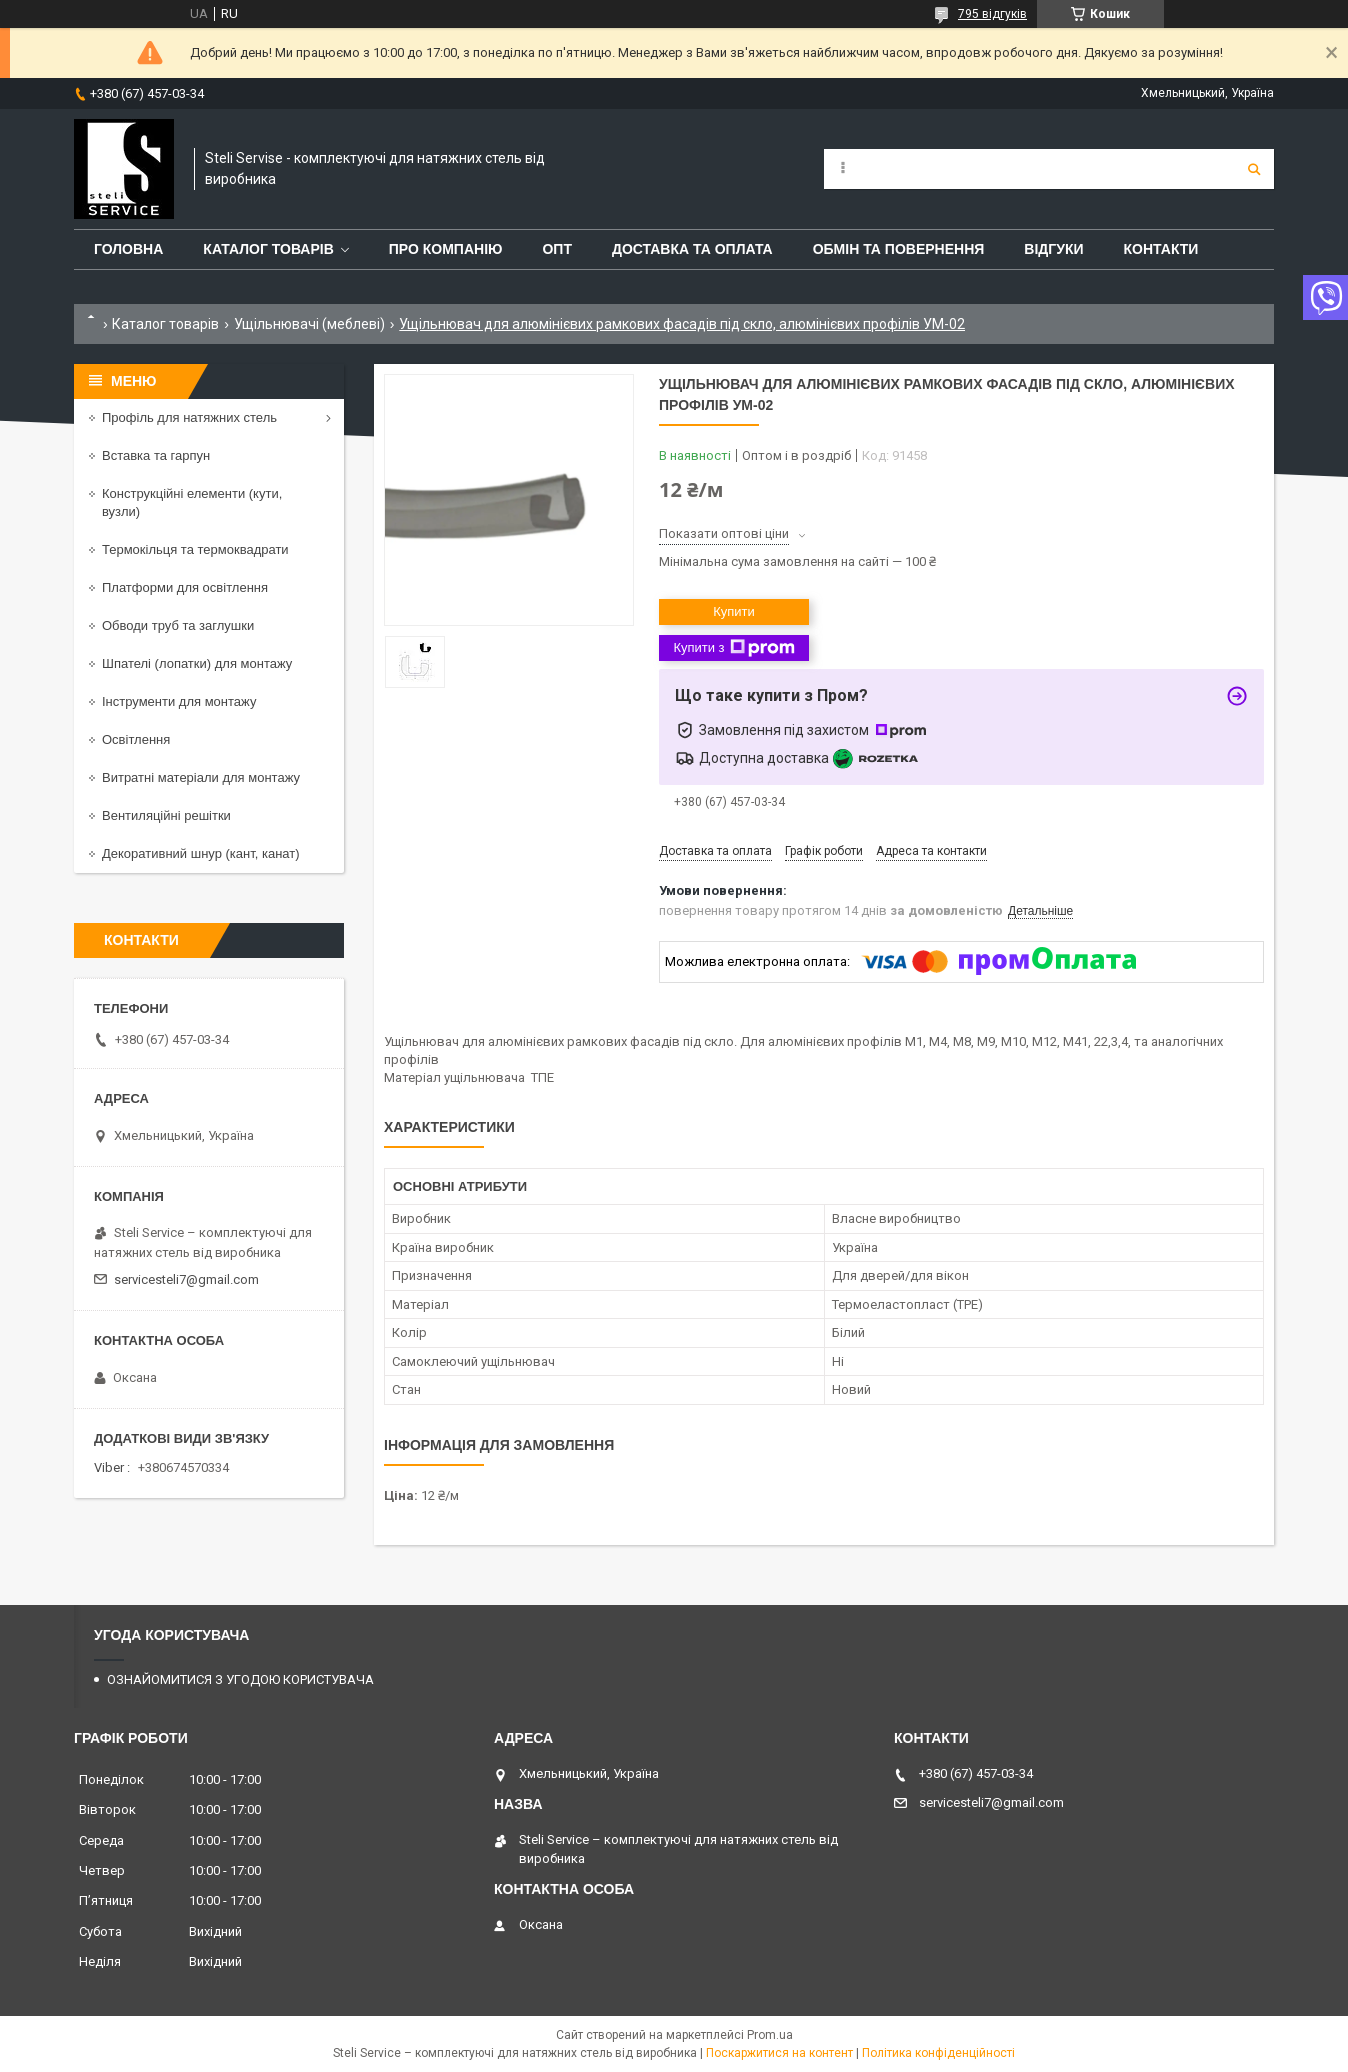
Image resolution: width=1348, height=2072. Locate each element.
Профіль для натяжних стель (189, 417)
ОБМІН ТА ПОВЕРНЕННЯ (899, 249)
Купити (734, 611)
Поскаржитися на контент (779, 2053)
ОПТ (557, 249)
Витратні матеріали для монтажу (201, 777)
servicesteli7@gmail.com (186, 1279)
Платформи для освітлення (185, 587)
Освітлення (136, 739)
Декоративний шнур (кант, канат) (201, 853)
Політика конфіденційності (938, 2053)
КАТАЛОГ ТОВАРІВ (268, 249)
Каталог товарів (165, 324)
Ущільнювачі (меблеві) (309, 324)
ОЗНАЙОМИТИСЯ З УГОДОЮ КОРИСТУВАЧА (240, 1679)
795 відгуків (992, 14)
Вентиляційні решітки (166, 815)
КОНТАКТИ (1161, 249)
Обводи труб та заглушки (178, 625)
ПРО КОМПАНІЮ (446, 249)
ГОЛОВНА (128, 249)
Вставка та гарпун (156, 455)
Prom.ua (770, 2035)
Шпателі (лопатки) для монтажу (197, 663)
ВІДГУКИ (1053, 249)
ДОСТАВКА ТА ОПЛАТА (692, 249)
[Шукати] (1254, 169)
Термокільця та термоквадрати (195, 549)
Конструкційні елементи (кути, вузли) (192, 502)
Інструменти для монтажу (179, 701)
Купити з (733, 648)
